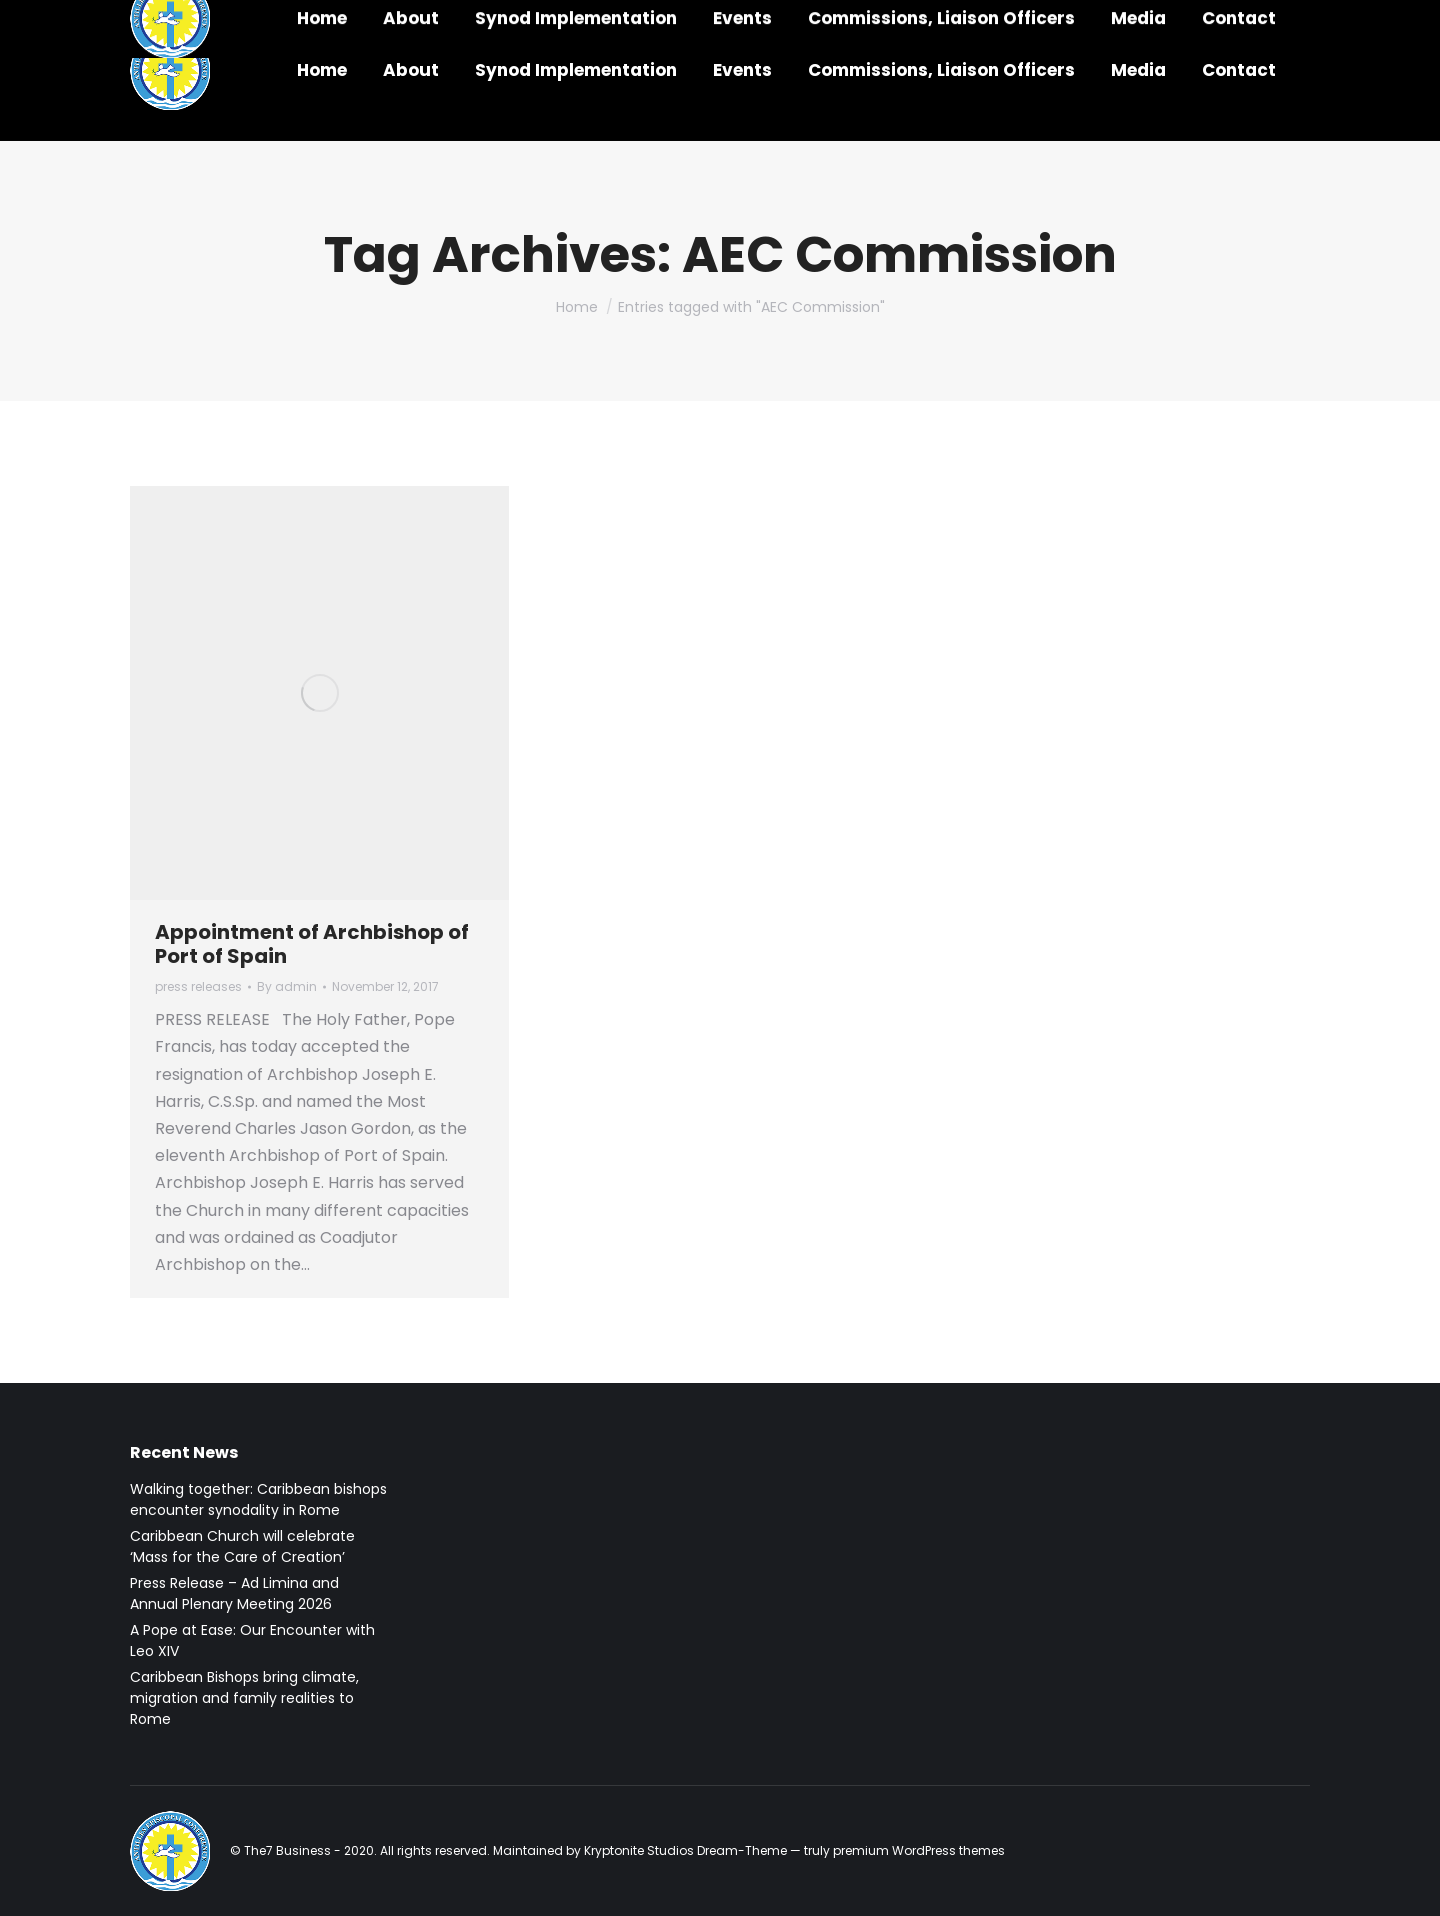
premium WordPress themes (919, 1850)
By (287, 986)
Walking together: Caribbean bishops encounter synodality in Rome (258, 1499)
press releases (198, 986)
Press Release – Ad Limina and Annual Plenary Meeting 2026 (234, 1593)
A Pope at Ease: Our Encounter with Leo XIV (252, 1640)
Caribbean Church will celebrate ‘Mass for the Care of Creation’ (242, 1546)
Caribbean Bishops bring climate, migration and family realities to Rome (244, 1698)
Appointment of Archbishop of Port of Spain (312, 944)
